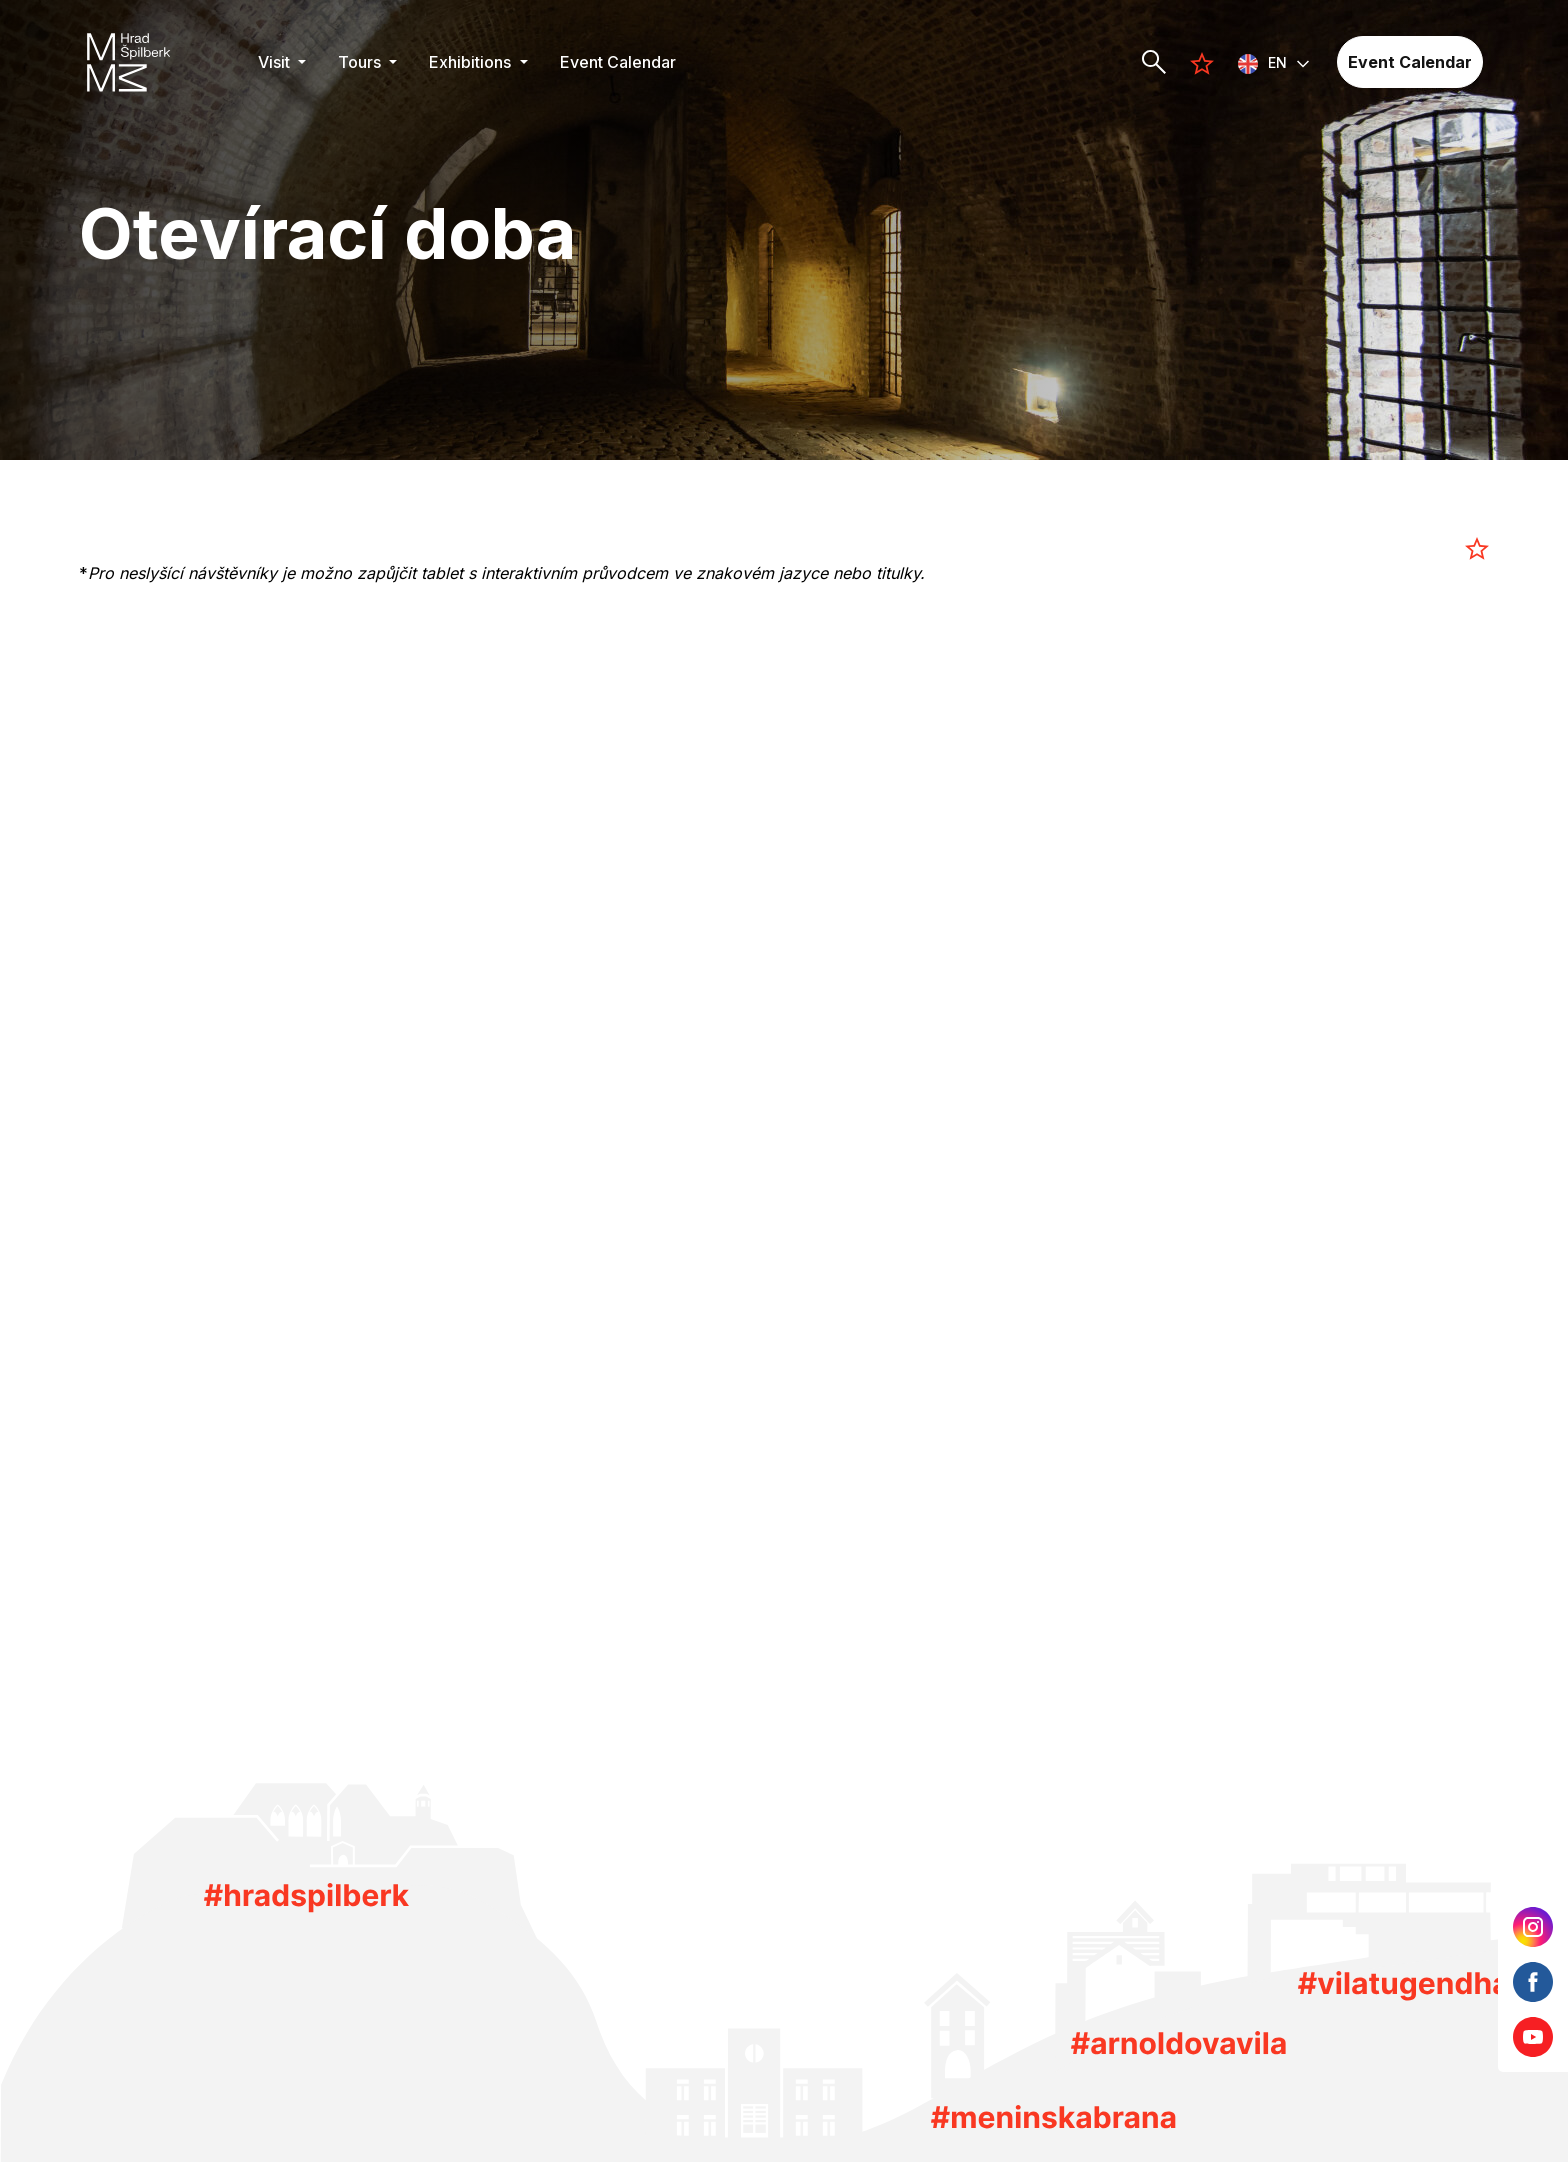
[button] (1274, 62)
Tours (361, 62)
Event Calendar (618, 62)
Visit (276, 62)
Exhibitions (472, 62)
